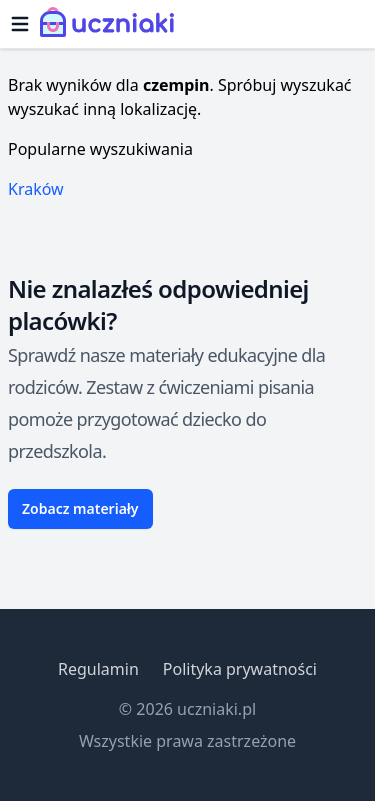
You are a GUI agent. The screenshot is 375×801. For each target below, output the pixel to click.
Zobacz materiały (80, 508)
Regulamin (98, 669)
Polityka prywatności (240, 669)
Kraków (36, 189)
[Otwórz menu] (20, 24)
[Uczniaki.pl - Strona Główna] (111, 24)
